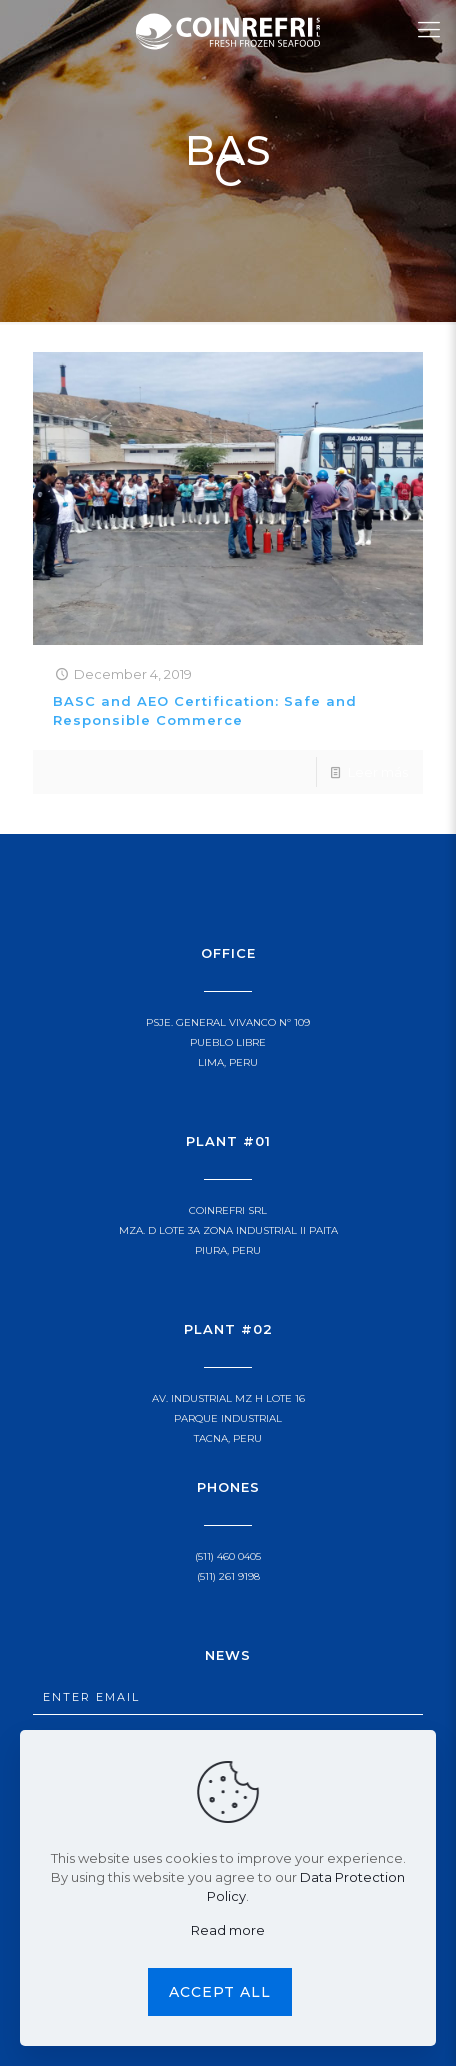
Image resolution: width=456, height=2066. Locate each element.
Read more (228, 1930)
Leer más (378, 772)
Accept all (220, 1992)
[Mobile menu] (429, 30)
